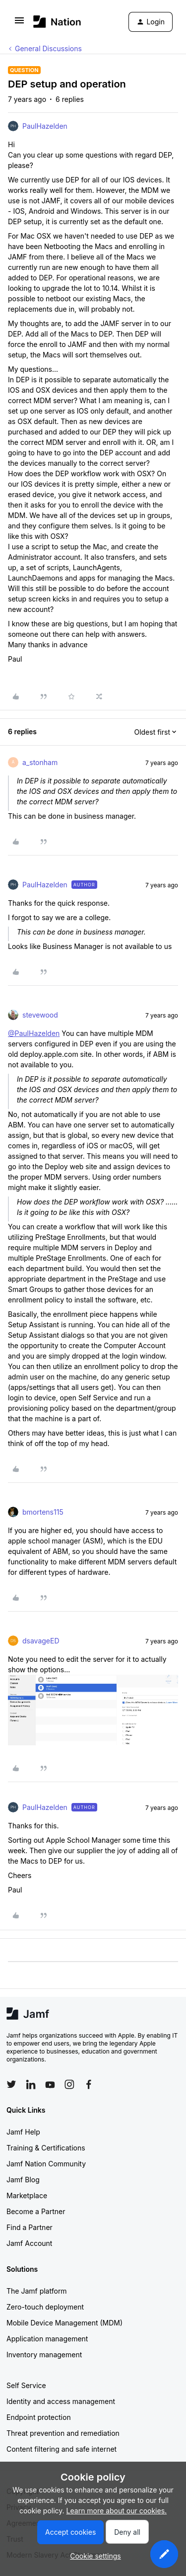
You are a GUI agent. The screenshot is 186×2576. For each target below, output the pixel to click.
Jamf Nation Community (46, 2163)
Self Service (26, 2385)
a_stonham (40, 762)
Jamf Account (29, 2243)
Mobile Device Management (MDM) (64, 2322)
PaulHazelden (44, 126)
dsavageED (41, 1640)
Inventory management (44, 2354)
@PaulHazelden (34, 1033)
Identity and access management (60, 2401)
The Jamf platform (36, 2291)
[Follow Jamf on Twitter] (11, 2084)
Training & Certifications (45, 2148)
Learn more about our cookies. (116, 2510)
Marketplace (26, 2195)
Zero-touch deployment (45, 2307)
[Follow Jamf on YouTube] (50, 2084)
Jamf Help (23, 2132)
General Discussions (48, 48)
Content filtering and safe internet (61, 2449)
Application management (47, 2338)
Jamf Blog (23, 2179)
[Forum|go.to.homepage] (57, 21)
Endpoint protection (38, 2417)
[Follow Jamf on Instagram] (69, 2084)
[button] (19, 23)
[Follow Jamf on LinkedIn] (31, 2084)
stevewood (40, 1015)
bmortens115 (42, 1512)
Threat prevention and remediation (63, 2433)
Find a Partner (29, 2227)
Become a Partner (35, 2211)
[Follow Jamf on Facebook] (89, 2084)
